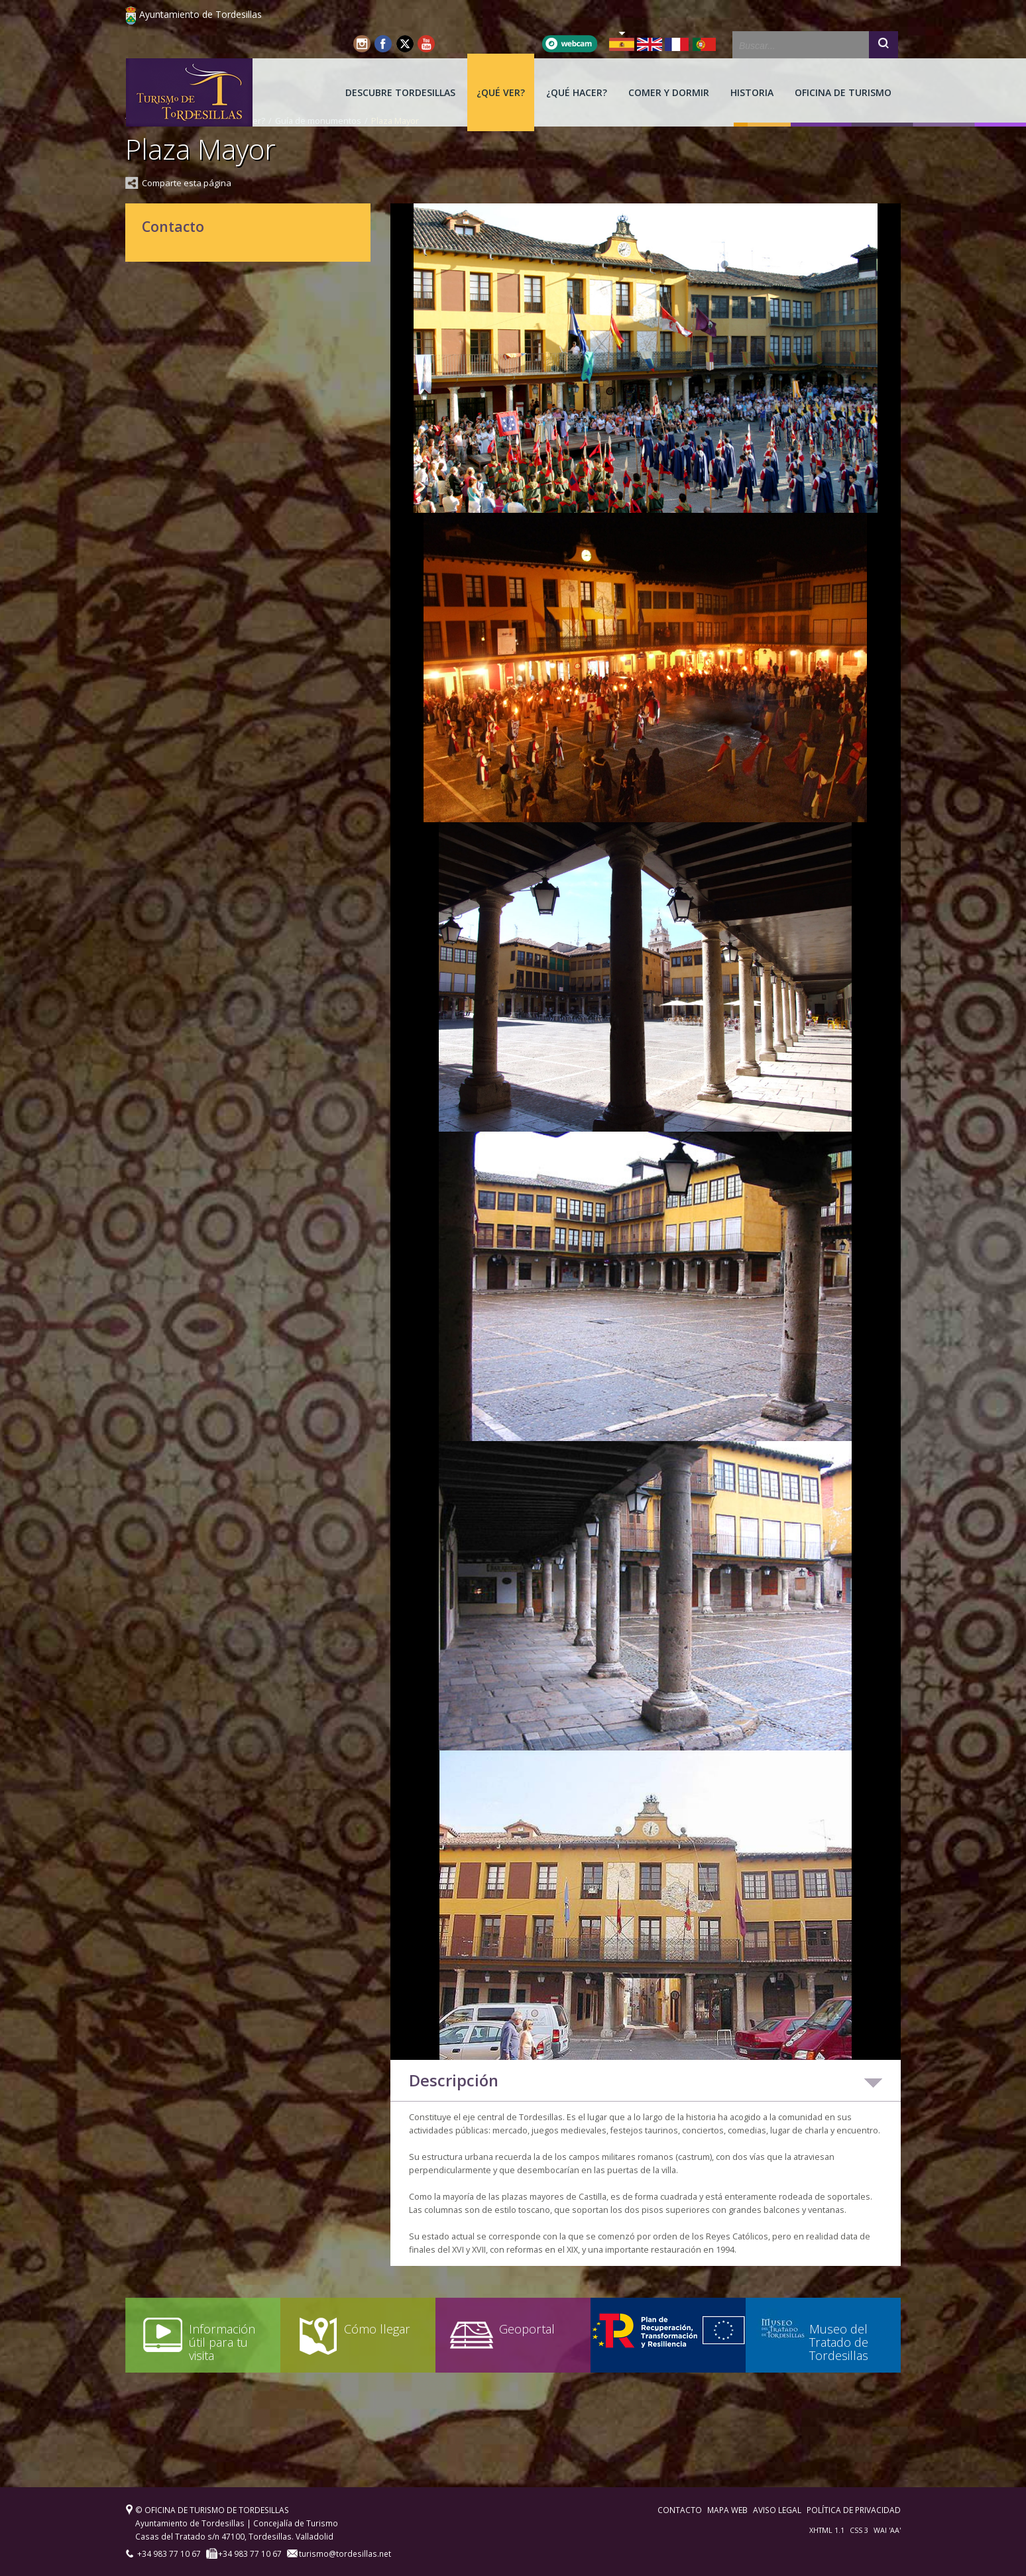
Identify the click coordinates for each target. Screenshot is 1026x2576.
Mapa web (727, 2509)
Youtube (426, 43)
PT (705, 43)
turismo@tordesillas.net (344, 2553)
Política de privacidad (854, 2509)
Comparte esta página (186, 183)
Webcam (569, 43)
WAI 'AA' (887, 2530)
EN (649, 43)
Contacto (679, 2509)
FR (677, 43)
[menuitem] (400, 92)
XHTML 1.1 (826, 2530)
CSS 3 (859, 2530)
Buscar (883, 45)
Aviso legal (777, 2509)
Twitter (405, 43)
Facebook (383, 43)
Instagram (362, 43)
